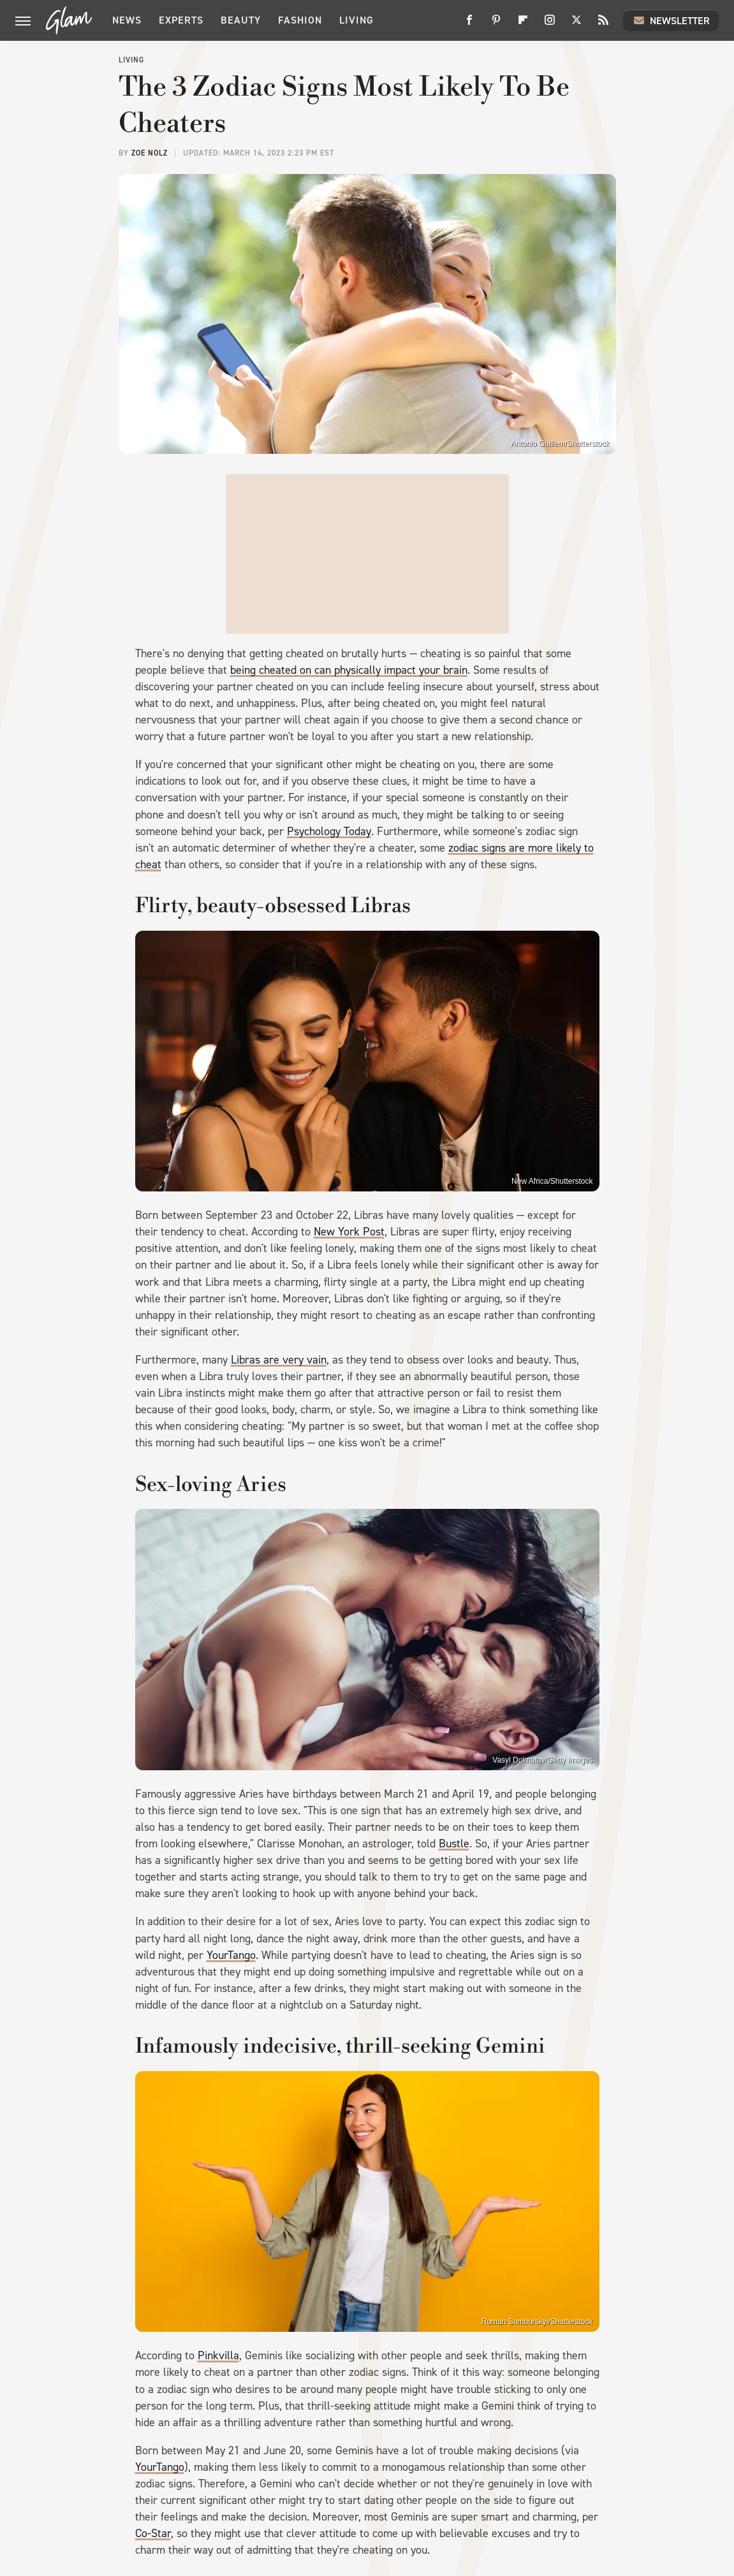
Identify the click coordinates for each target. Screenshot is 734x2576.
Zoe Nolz (149, 153)
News (127, 20)
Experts (181, 20)
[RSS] (603, 24)
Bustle (454, 1843)
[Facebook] (469, 24)
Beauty (241, 20)
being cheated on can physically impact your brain (348, 670)
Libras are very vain (279, 1359)
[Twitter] (576, 24)
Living (356, 20)
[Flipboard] (523, 24)
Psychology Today (329, 831)
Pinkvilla (218, 2355)
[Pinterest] (496, 24)
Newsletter (671, 20)
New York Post (349, 1231)
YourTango (231, 1955)
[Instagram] (550, 24)
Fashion (300, 20)
